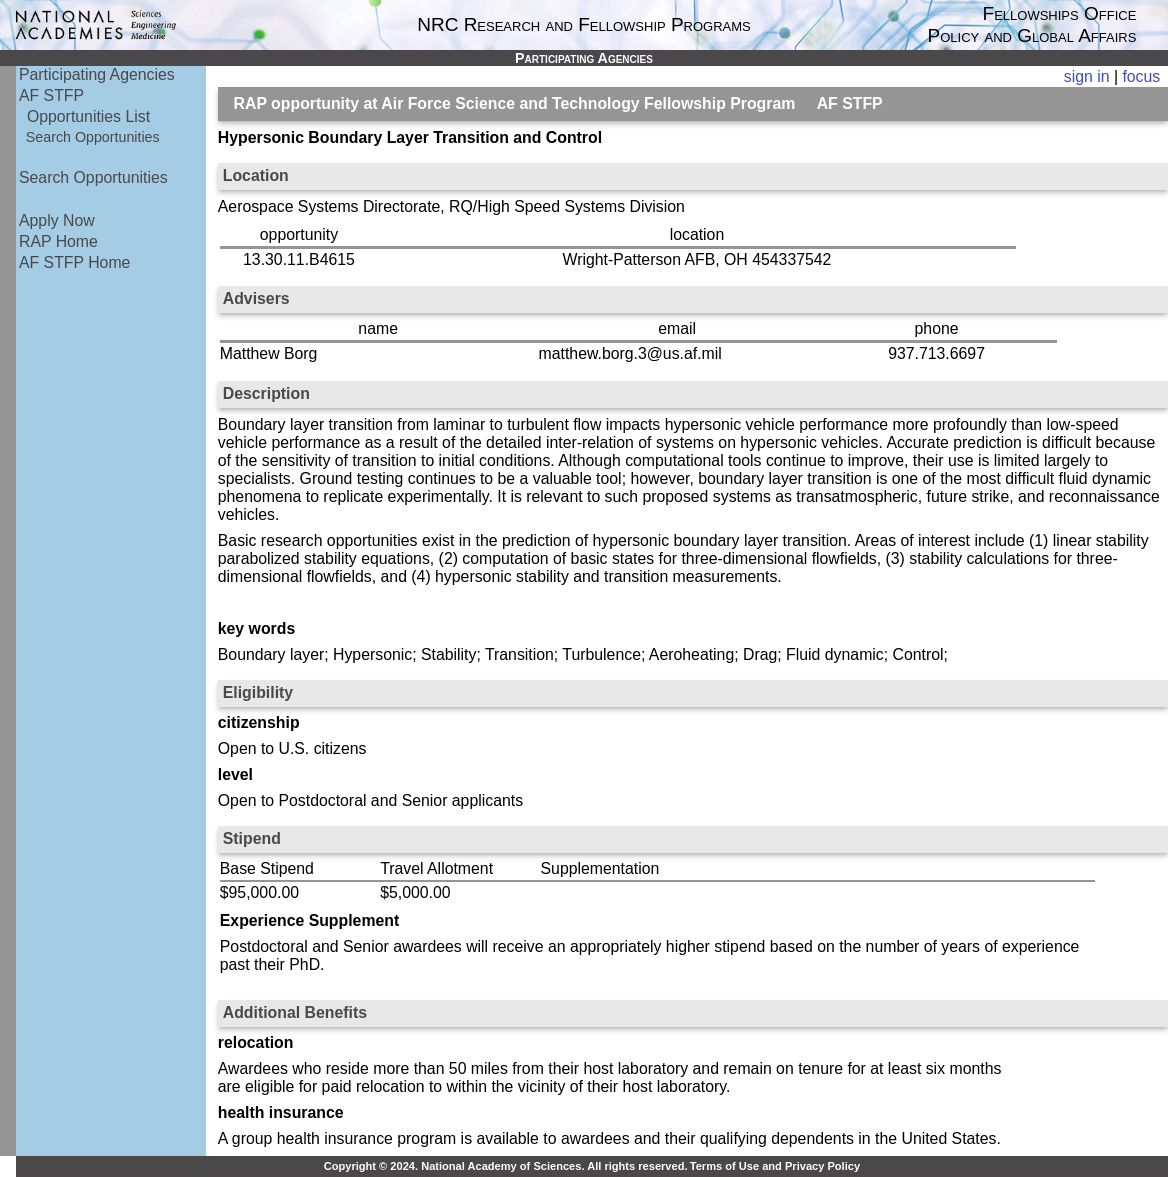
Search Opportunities (93, 137)
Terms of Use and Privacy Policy (775, 1166)
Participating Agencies (97, 74)
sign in (1087, 76)
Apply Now (57, 220)
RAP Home (58, 241)
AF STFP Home (74, 262)
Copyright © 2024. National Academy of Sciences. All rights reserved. (506, 1166)
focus (1141, 76)
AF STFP (51, 95)
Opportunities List (88, 116)
